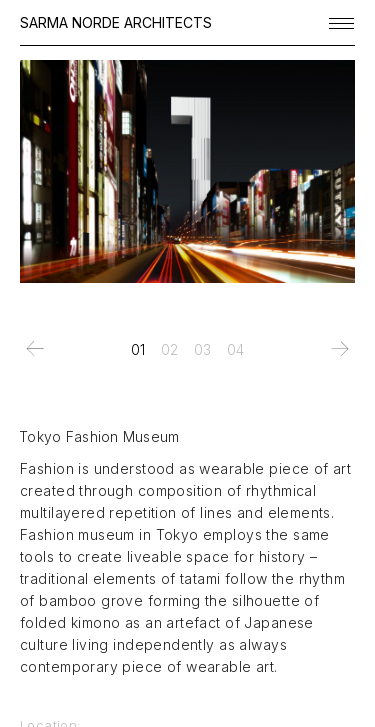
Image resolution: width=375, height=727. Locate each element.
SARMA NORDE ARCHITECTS (116, 22)
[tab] (138, 350)
